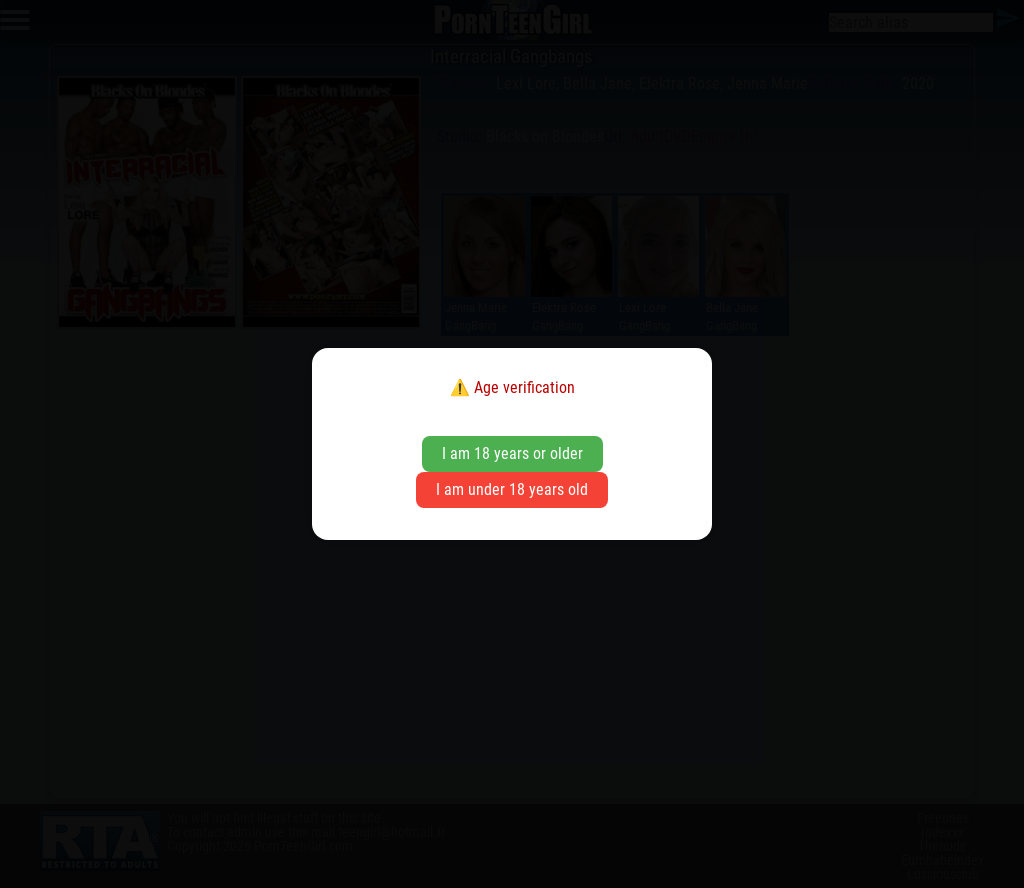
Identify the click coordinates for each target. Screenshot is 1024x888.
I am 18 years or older (512, 453)
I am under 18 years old (512, 489)
